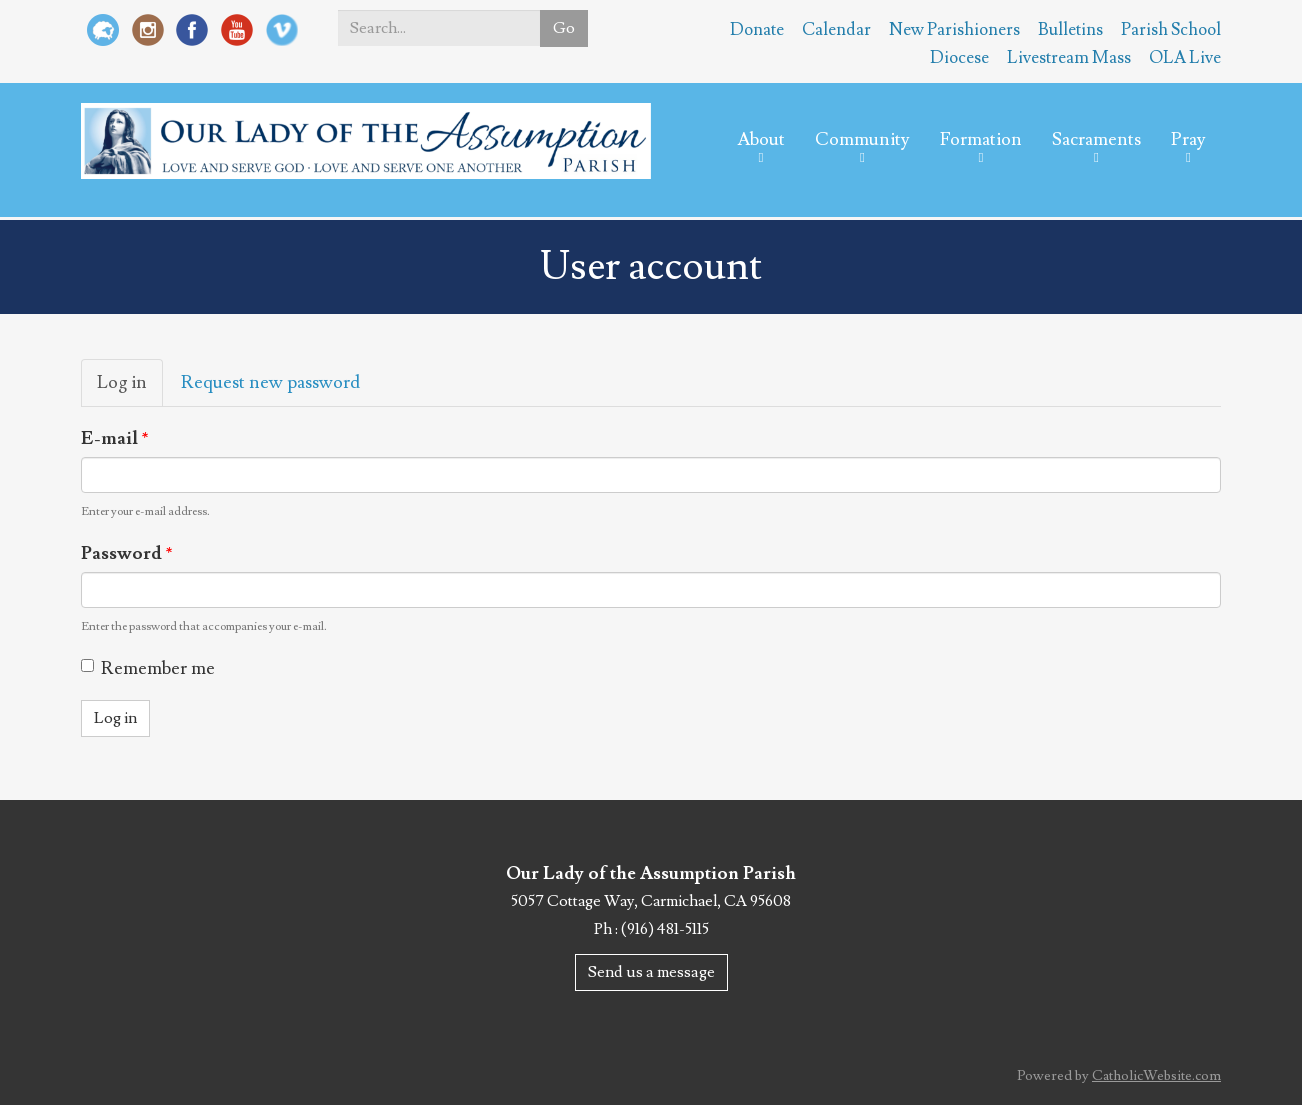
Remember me (148, 668)
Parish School (1171, 30)
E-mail (115, 438)
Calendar (836, 30)
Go (564, 28)
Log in (130, 388)
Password (127, 553)
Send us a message (651, 972)
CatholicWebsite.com (1156, 1076)
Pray (1188, 139)
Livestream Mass (1069, 58)
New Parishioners (954, 30)
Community (862, 139)
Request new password (270, 382)
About (761, 139)
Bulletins (1070, 30)
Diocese (959, 58)
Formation (981, 139)
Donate (757, 30)
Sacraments (1096, 139)
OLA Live (1185, 58)
